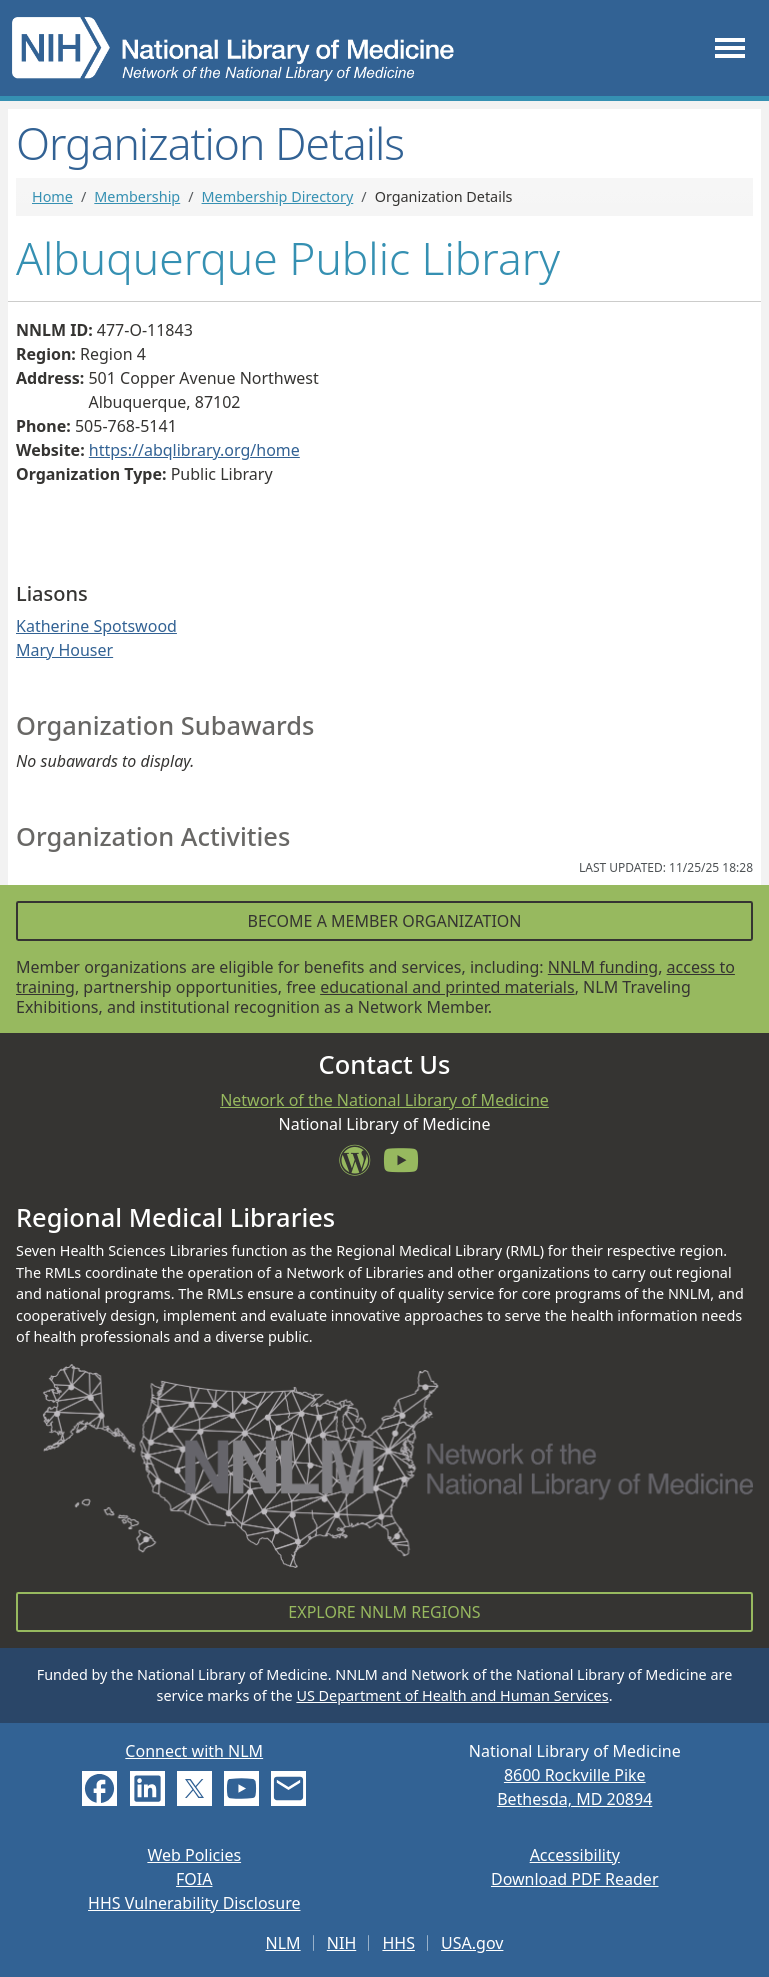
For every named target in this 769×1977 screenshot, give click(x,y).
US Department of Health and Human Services (452, 1695)
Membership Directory (278, 196)
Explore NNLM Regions (384, 1612)
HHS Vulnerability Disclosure (194, 1903)
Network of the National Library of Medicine (384, 1100)
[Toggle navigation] (730, 48)
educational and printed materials (447, 987)
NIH (341, 1943)
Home (52, 196)
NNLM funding (603, 967)
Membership (137, 196)
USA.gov (472, 1943)
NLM (283, 1943)
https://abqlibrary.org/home (194, 450)
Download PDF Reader (575, 1879)
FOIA (194, 1879)
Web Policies (194, 1855)
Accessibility (575, 1855)
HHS (398, 1943)
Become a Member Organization (384, 921)
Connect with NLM (194, 1751)
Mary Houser (64, 650)
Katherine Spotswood (96, 626)
